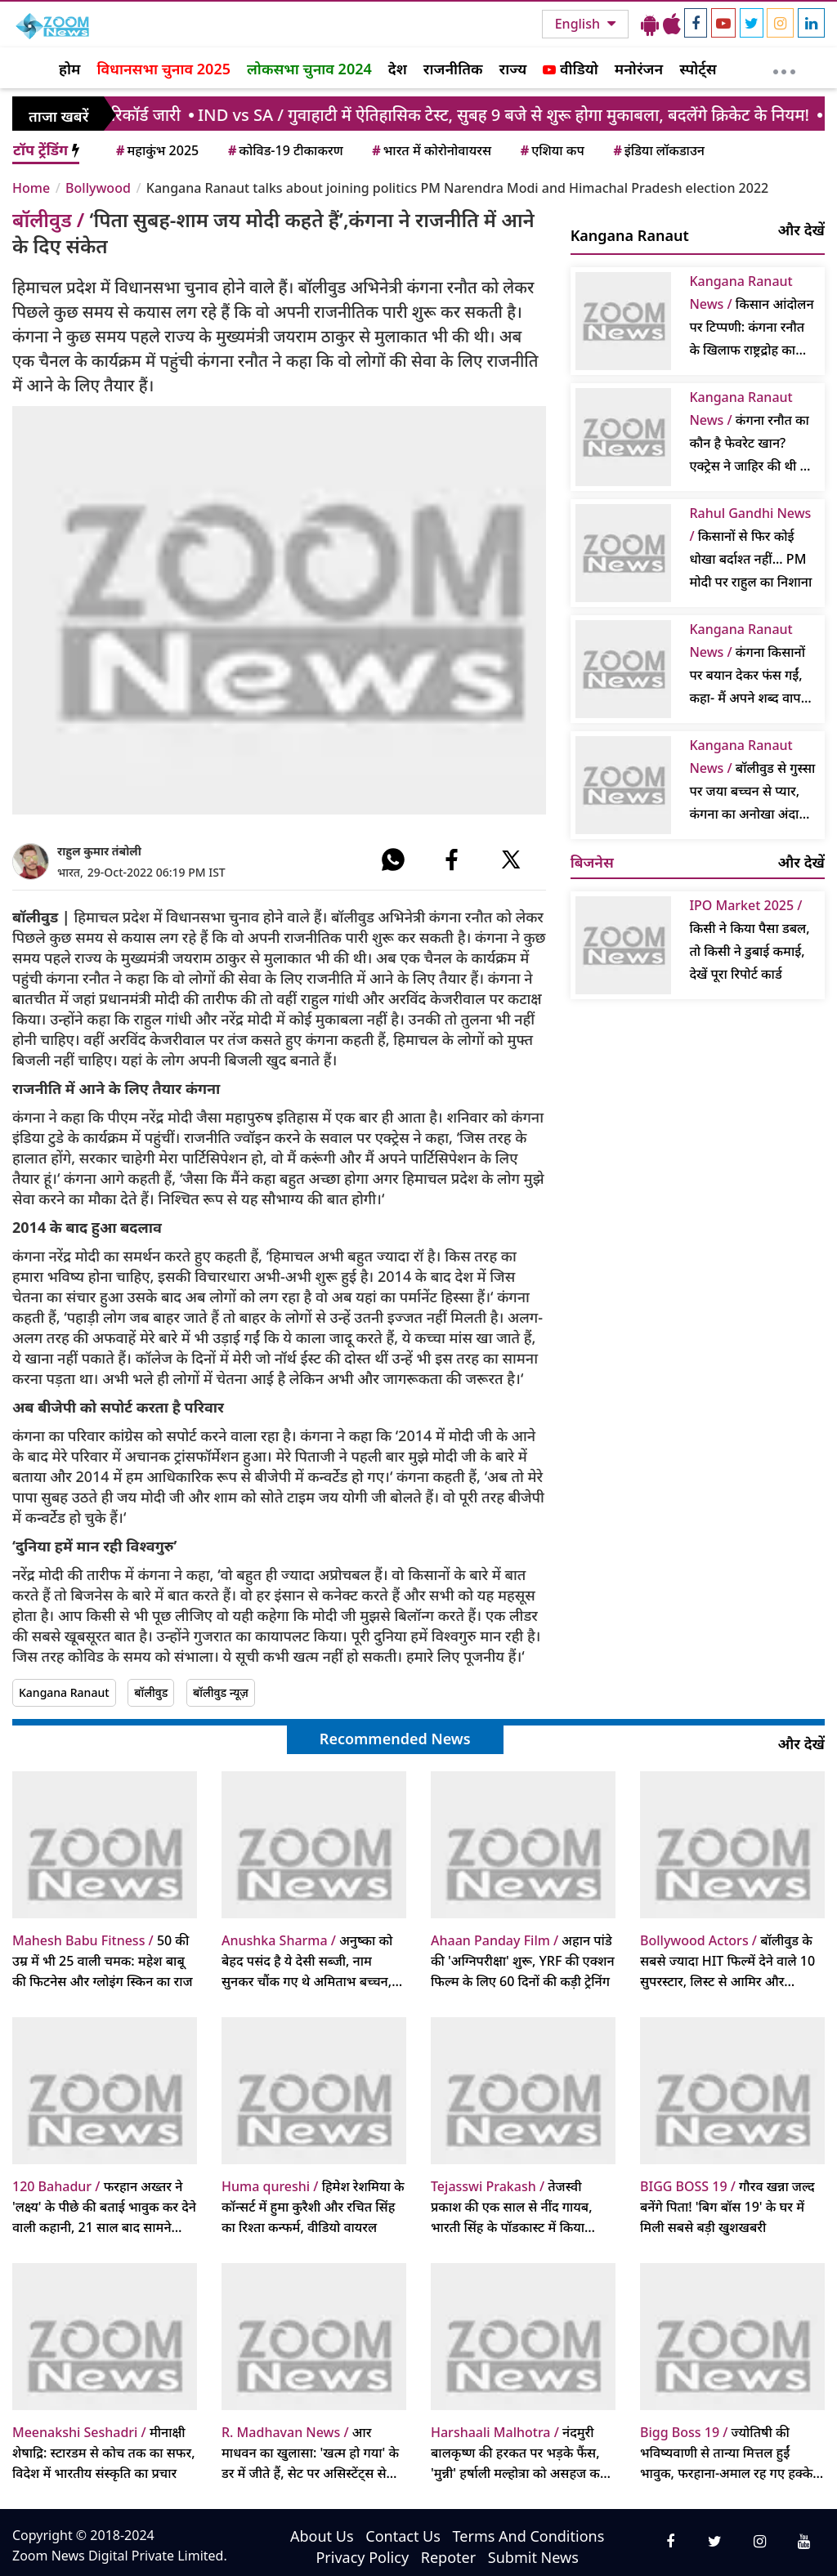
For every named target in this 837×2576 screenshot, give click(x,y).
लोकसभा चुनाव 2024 (309, 68)
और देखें (801, 229)
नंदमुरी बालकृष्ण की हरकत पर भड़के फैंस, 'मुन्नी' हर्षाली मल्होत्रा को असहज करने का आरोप (522, 2453)
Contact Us (403, 2536)
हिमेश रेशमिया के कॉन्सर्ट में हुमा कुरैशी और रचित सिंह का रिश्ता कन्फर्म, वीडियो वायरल (313, 2206)
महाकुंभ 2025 (156, 150)
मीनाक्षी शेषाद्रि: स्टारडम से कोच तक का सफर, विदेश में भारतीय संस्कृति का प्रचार (103, 2452)
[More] (784, 68)
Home (31, 188)
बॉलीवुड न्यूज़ (220, 1692)
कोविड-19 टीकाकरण (284, 150)
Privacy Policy (362, 2557)
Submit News (533, 2557)
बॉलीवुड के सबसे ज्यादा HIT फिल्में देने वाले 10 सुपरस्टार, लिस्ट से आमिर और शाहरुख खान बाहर (727, 1961)
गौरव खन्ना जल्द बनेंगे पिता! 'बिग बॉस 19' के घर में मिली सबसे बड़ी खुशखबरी (727, 2206)
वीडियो (570, 68)
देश (397, 68)
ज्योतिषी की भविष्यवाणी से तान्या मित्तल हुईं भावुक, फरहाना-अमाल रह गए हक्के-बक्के (728, 2453)
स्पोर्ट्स (698, 68)
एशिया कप (551, 150)
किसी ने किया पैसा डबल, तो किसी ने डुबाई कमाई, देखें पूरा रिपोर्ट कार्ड (749, 939)
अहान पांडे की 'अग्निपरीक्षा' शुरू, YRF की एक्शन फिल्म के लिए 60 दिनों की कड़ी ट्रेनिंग (523, 1960)
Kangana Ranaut (64, 1692)
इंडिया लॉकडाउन (658, 150)
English (579, 24)
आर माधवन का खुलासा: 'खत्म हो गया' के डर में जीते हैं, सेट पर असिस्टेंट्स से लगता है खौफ (310, 2453)
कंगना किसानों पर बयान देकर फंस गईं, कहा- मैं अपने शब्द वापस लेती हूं (749, 664)
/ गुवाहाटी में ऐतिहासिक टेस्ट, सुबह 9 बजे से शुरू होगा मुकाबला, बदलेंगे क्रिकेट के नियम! (516, 115)
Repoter (448, 2557)
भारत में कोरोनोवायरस (430, 150)
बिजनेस (592, 862)
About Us (322, 2536)
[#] (393, 859)
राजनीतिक (453, 68)
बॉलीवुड (151, 1692)
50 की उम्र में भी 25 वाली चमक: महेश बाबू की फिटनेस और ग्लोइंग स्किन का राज (102, 1960)
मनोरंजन (639, 68)
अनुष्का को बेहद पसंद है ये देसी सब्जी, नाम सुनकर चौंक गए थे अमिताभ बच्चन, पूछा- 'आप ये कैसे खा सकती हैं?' (307, 1961)
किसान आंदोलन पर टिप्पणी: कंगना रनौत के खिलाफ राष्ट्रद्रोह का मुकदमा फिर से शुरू (751, 316)
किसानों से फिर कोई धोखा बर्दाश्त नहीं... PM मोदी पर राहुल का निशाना (750, 547)
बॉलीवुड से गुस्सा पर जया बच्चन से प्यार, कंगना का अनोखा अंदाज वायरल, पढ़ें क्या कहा (752, 780)
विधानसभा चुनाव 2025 (163, 68)
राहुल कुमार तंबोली (99, 851)
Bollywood (98, 188)
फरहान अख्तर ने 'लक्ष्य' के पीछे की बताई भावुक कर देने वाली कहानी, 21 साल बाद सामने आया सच (104, 2207)
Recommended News (395, 1738)
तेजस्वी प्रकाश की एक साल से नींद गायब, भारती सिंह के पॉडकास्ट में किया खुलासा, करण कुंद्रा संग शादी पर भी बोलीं (517, 2207)
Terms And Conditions (529, 2536)
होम (69, 68)
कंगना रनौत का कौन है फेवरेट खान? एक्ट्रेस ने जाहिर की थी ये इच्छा (749, 432)
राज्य (513, 68)
